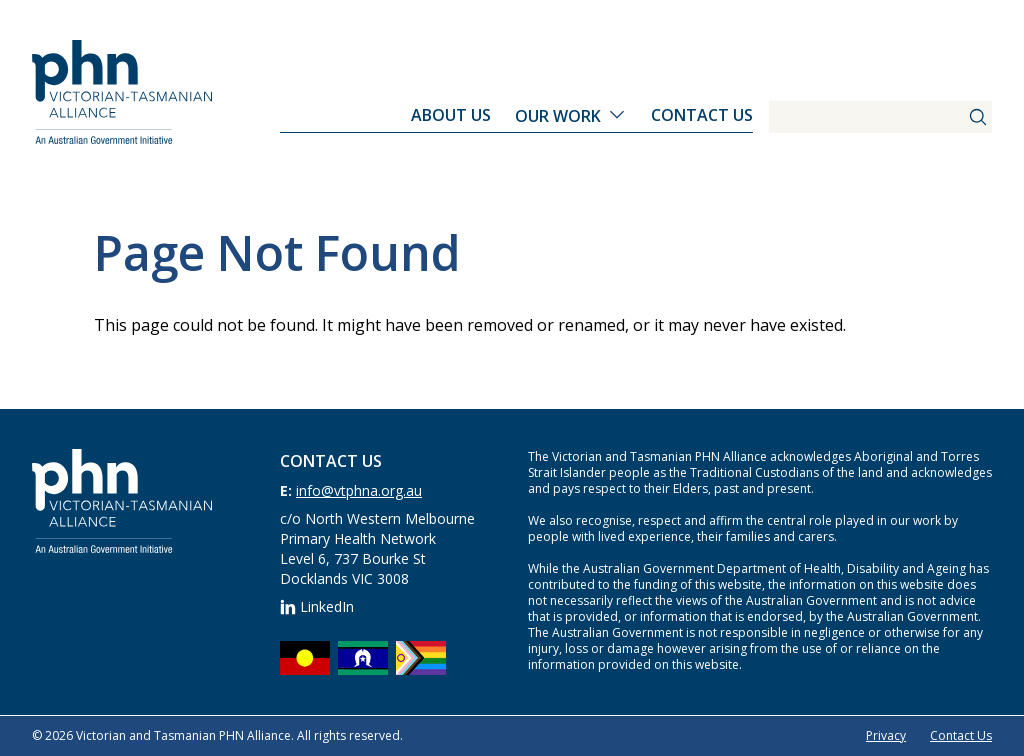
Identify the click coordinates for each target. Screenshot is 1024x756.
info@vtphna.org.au (359, 490)
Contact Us (702, 115)
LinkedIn (317, 606)
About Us (451, 115)
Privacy (886, 735)
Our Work (558, 116)
